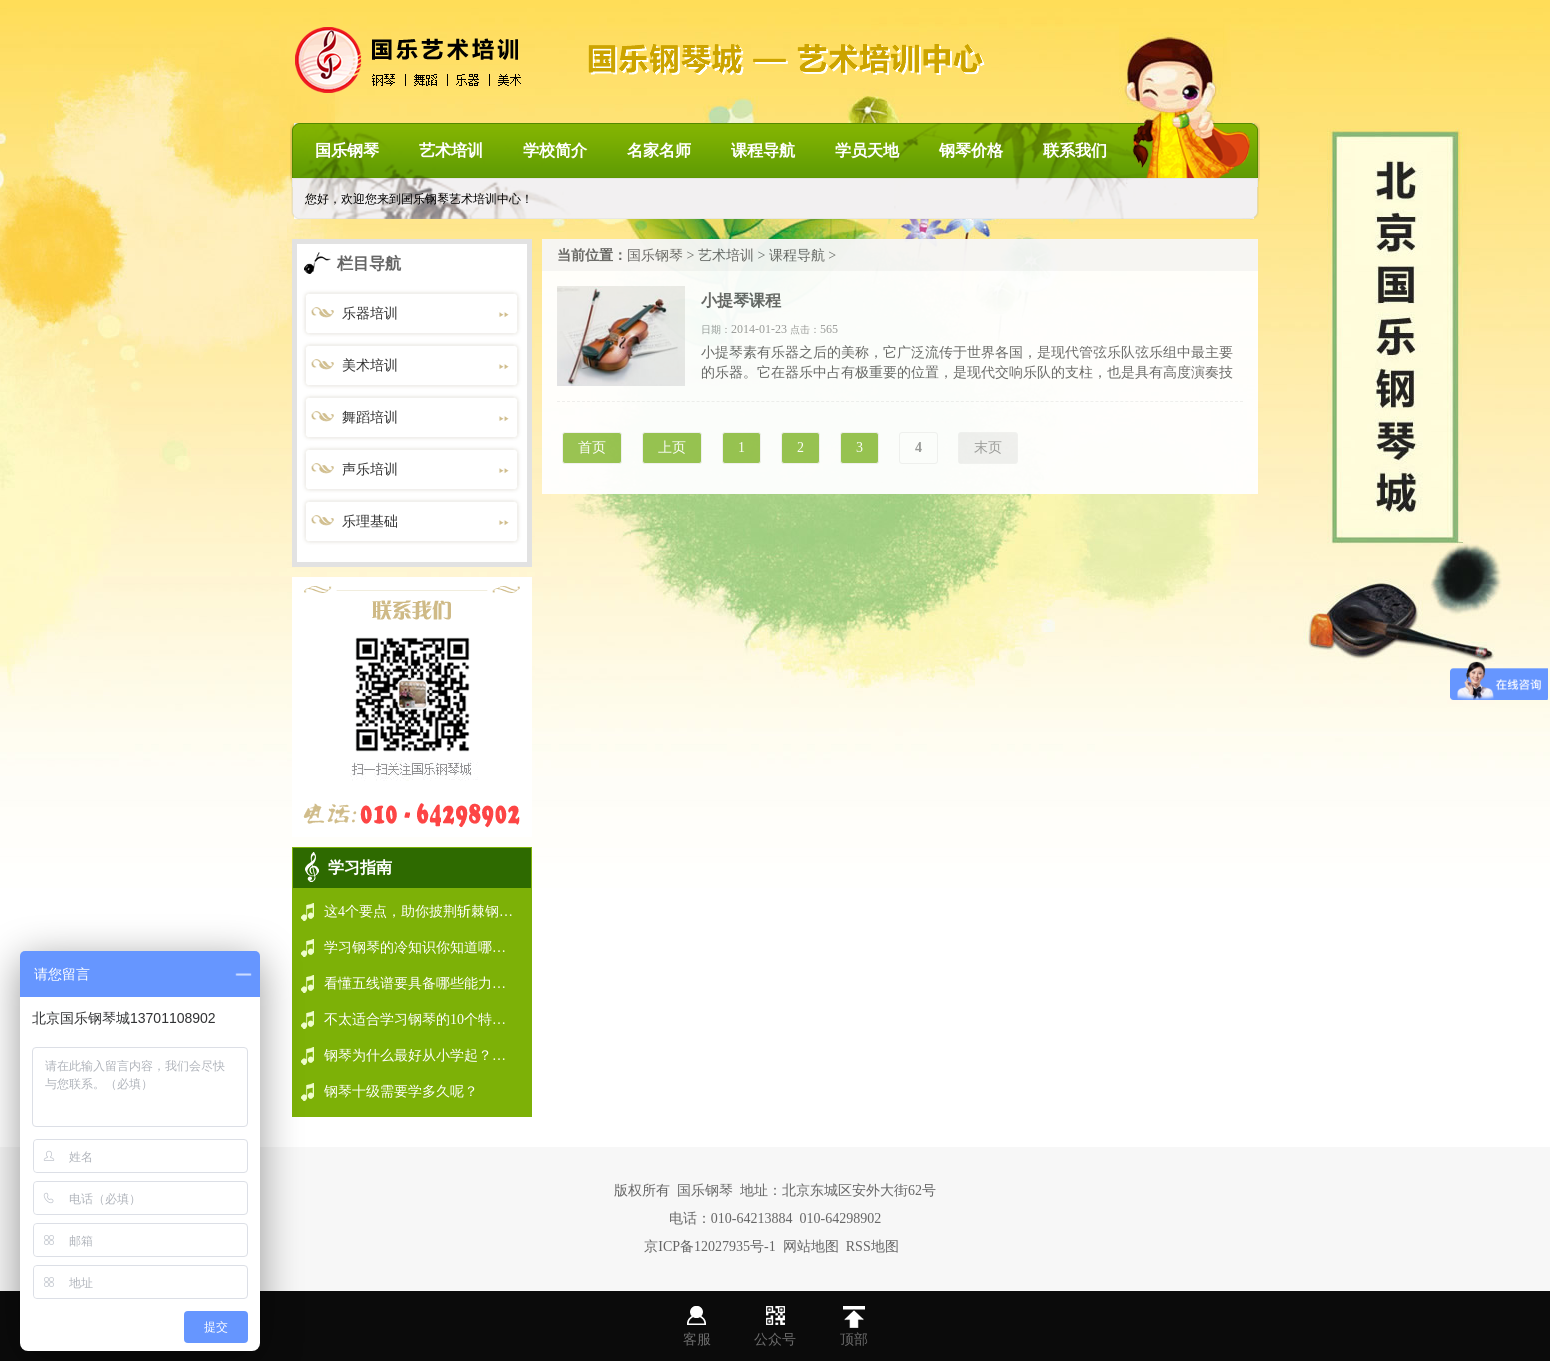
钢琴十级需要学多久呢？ (401, 1091)
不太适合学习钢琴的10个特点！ (422, 1019)
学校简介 (555, 150)
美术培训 (370, 365)
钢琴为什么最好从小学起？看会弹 (429, 1055)
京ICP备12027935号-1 (709, 1246)
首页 (592, 447)
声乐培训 (370, 469)
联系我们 (1075, 150)
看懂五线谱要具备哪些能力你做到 (429, 983)
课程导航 (763, 150)
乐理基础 (370, 521)
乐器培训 (370, 313)
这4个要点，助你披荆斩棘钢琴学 (425, 911)
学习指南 (360, 867)
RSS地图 (872, 1246)
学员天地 (867, 150)
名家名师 (659, 150)
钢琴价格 (971, 150)
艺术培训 (451, 150)
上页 (672, 447)
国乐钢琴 (347, 150)
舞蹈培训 (370, 417)
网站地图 (811, 1246)
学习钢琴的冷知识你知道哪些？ (422, 947)
